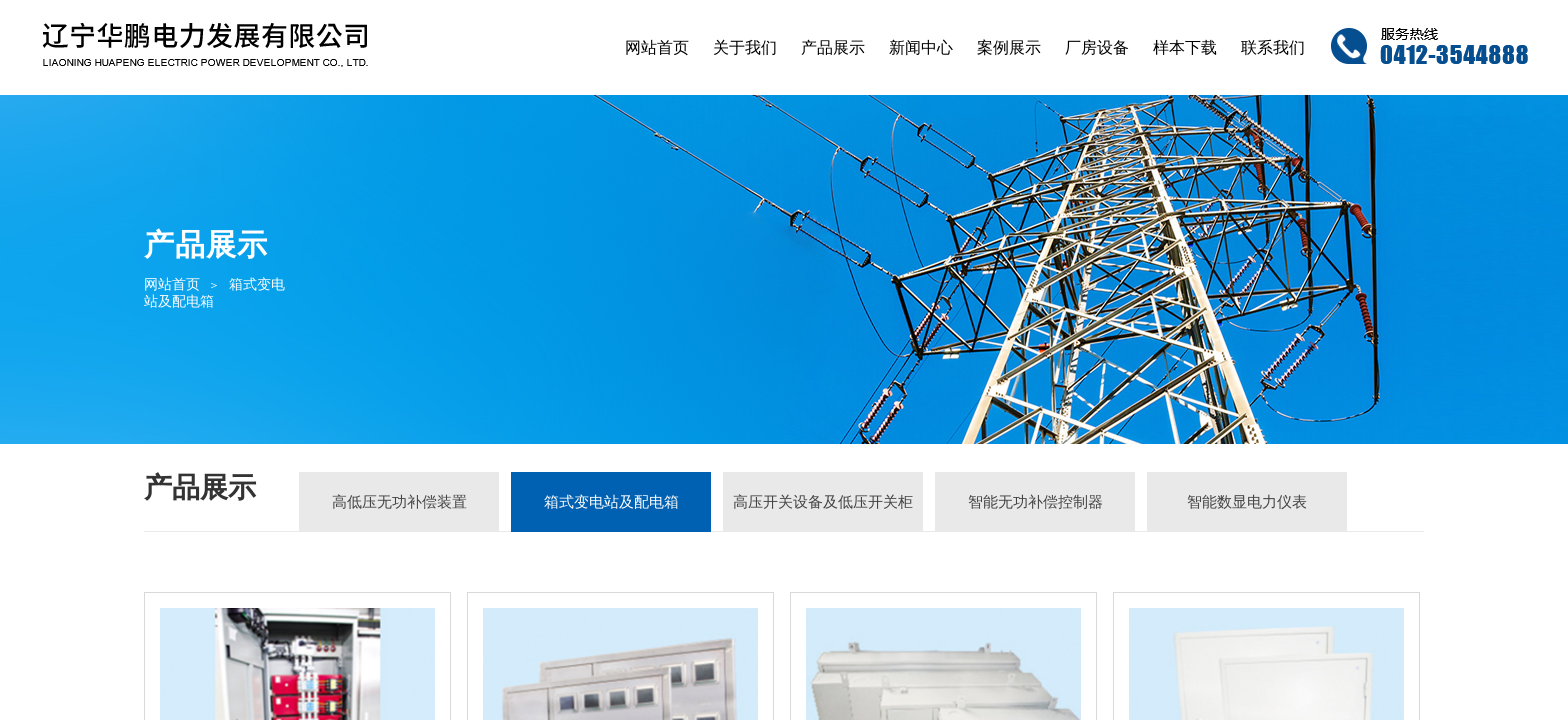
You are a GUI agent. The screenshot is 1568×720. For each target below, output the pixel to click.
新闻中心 (921, 47)
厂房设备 (1097, 47)
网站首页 (657, 47)
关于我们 (745, 47)
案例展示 (1009, 47)
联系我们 (1273, 47)
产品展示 (833, 47)
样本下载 (1185, 47)
